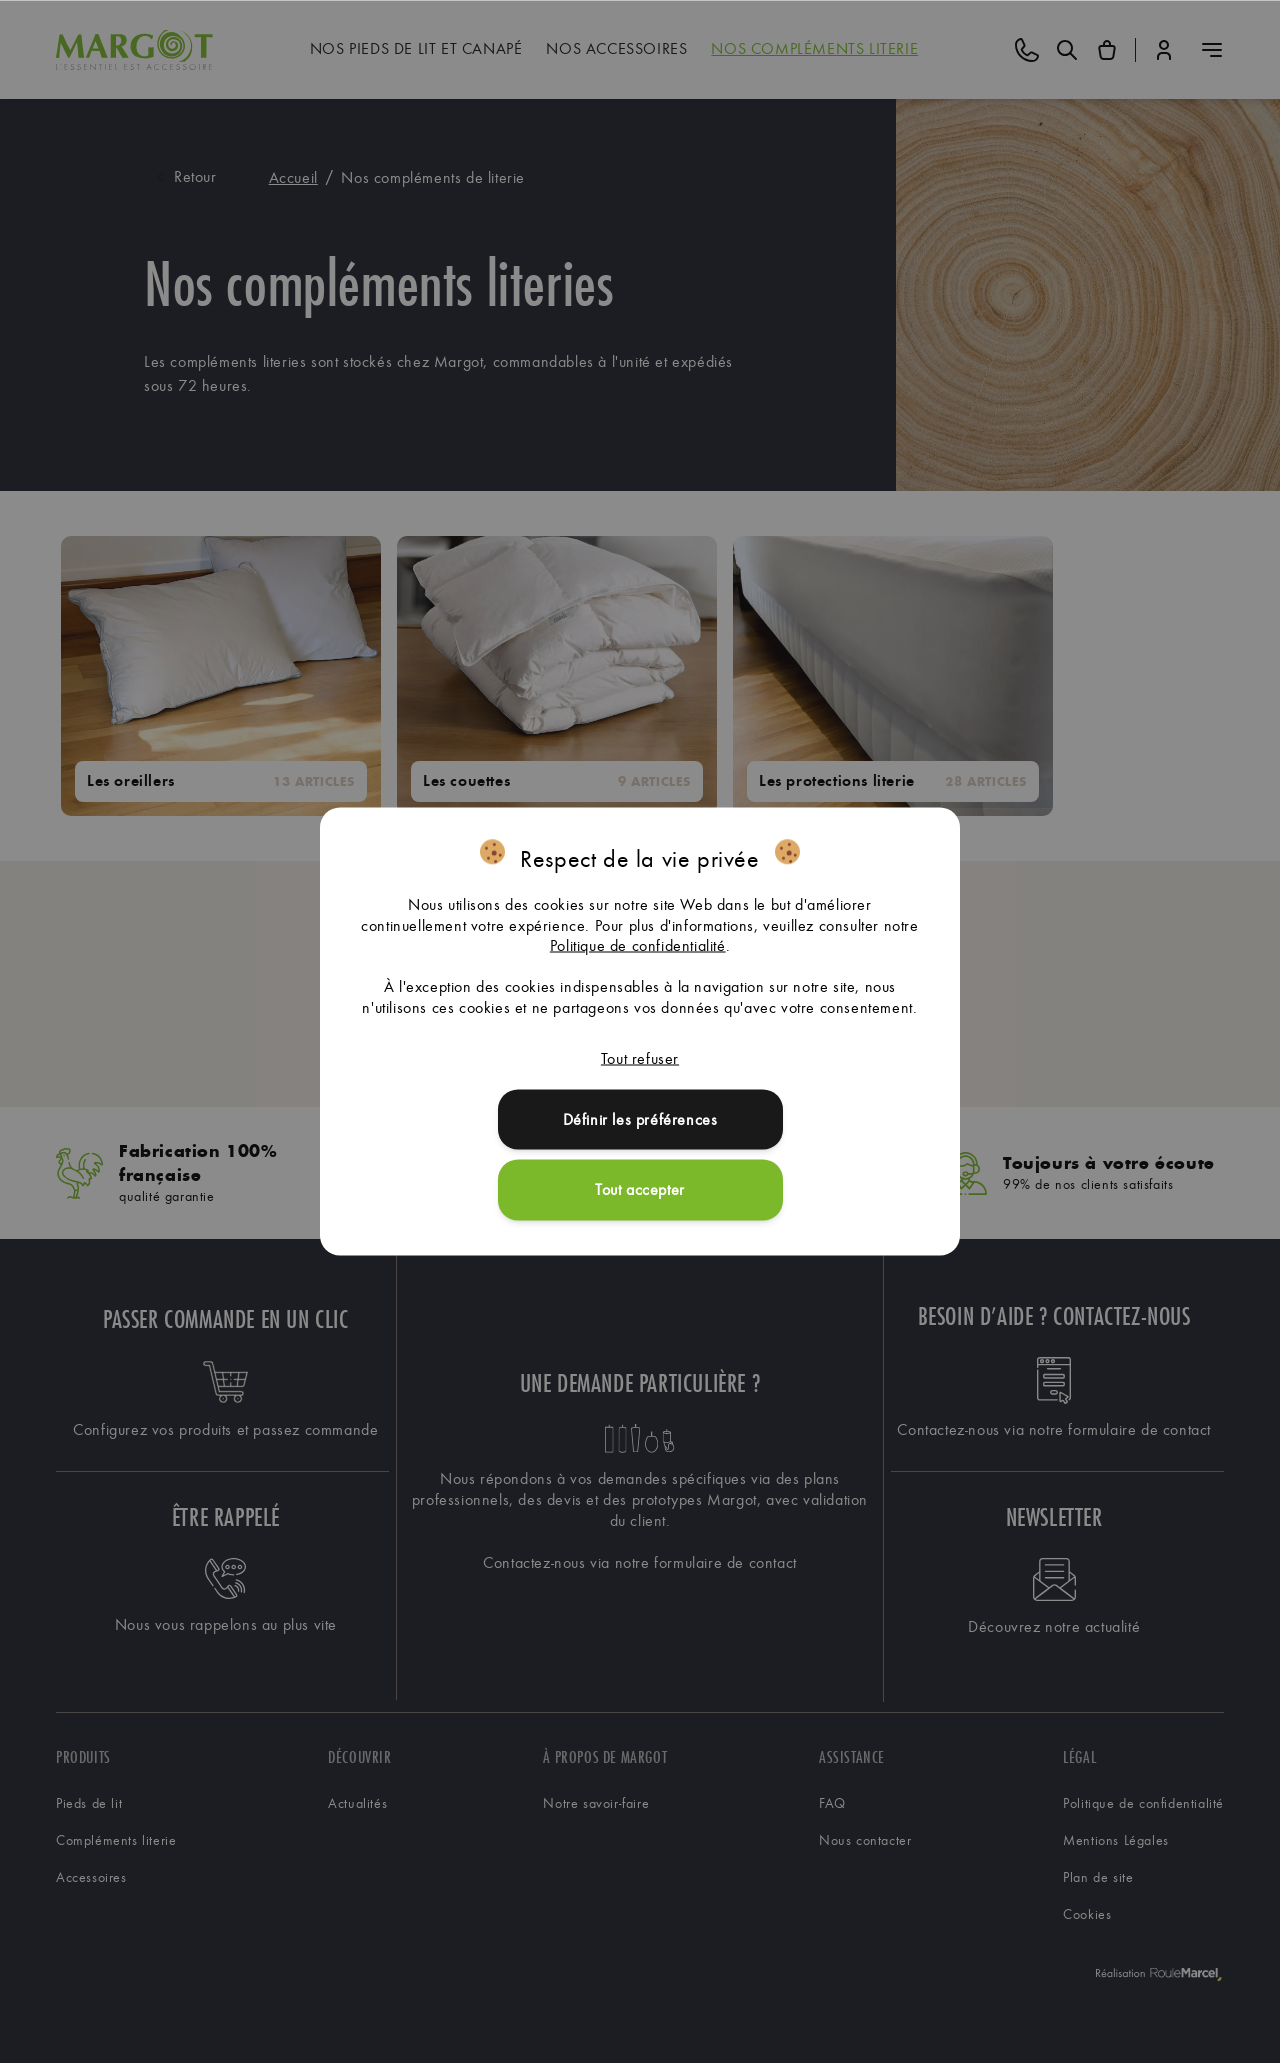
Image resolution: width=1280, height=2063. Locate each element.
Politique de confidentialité (638, 945)
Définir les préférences (640, 1118)
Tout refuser (640, 1057)
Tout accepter (640, 1189)
